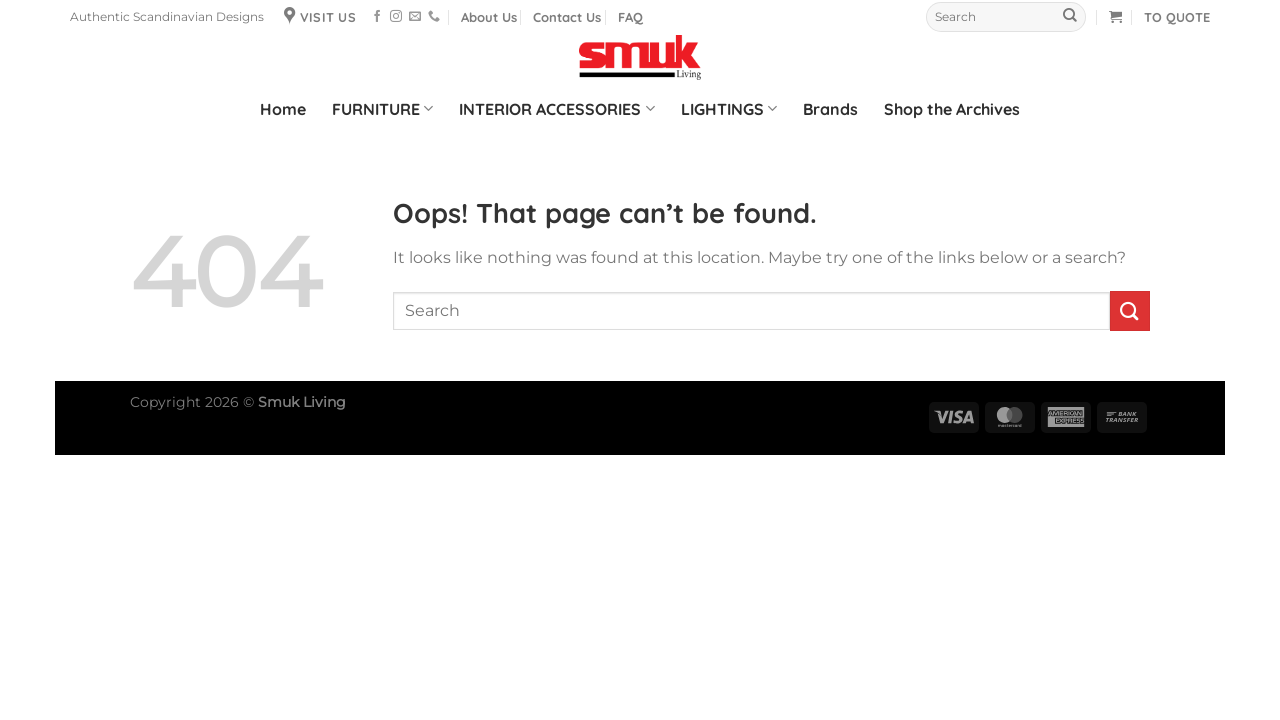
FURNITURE (382, 109)
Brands (830, 109)
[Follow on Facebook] (377, 17)
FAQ (630, 17)
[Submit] (1070, 17)
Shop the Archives (952, 109)
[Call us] (434, 17)
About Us (489, 17)
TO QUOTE (1177, 17)
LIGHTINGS (729, 109)
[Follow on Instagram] (396, 17)
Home (283, 109)
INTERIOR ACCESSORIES (556, 109)
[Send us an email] (415, 17)
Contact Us (567, 17)
